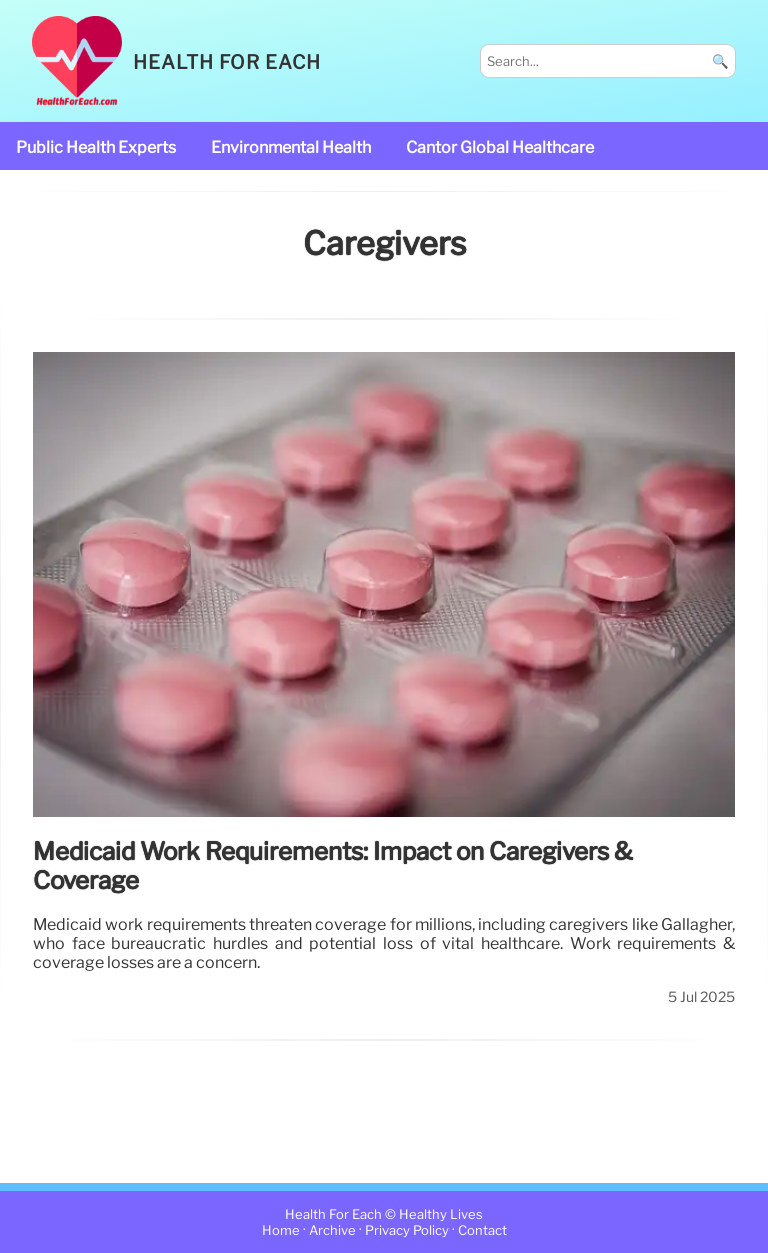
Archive (332, 1230)
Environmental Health (291, 147)
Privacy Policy (407, 1230)
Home (281, 1230)
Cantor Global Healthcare (500, 147)
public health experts (96, 147)
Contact (482, 1230)
